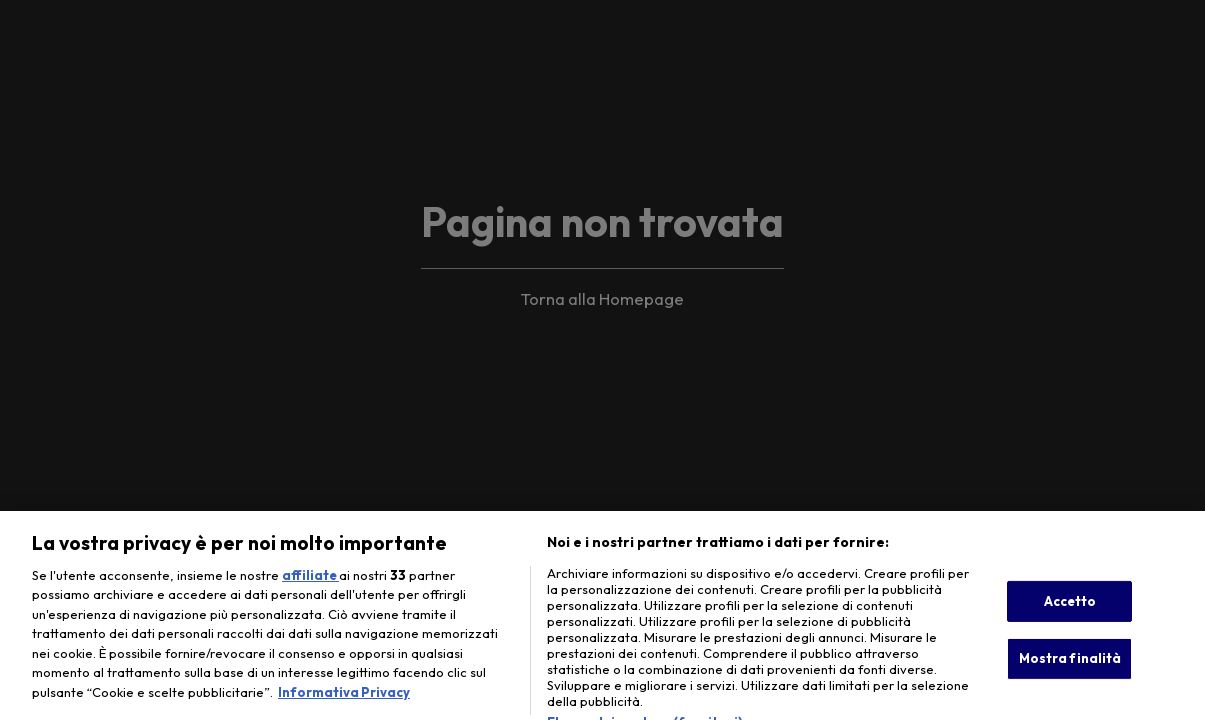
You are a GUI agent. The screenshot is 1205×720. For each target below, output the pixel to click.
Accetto (1070, 612)
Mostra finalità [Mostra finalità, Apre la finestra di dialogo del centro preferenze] (1070, 670)
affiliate (310, 587)
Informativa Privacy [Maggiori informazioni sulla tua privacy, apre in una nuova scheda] (344, 704)
